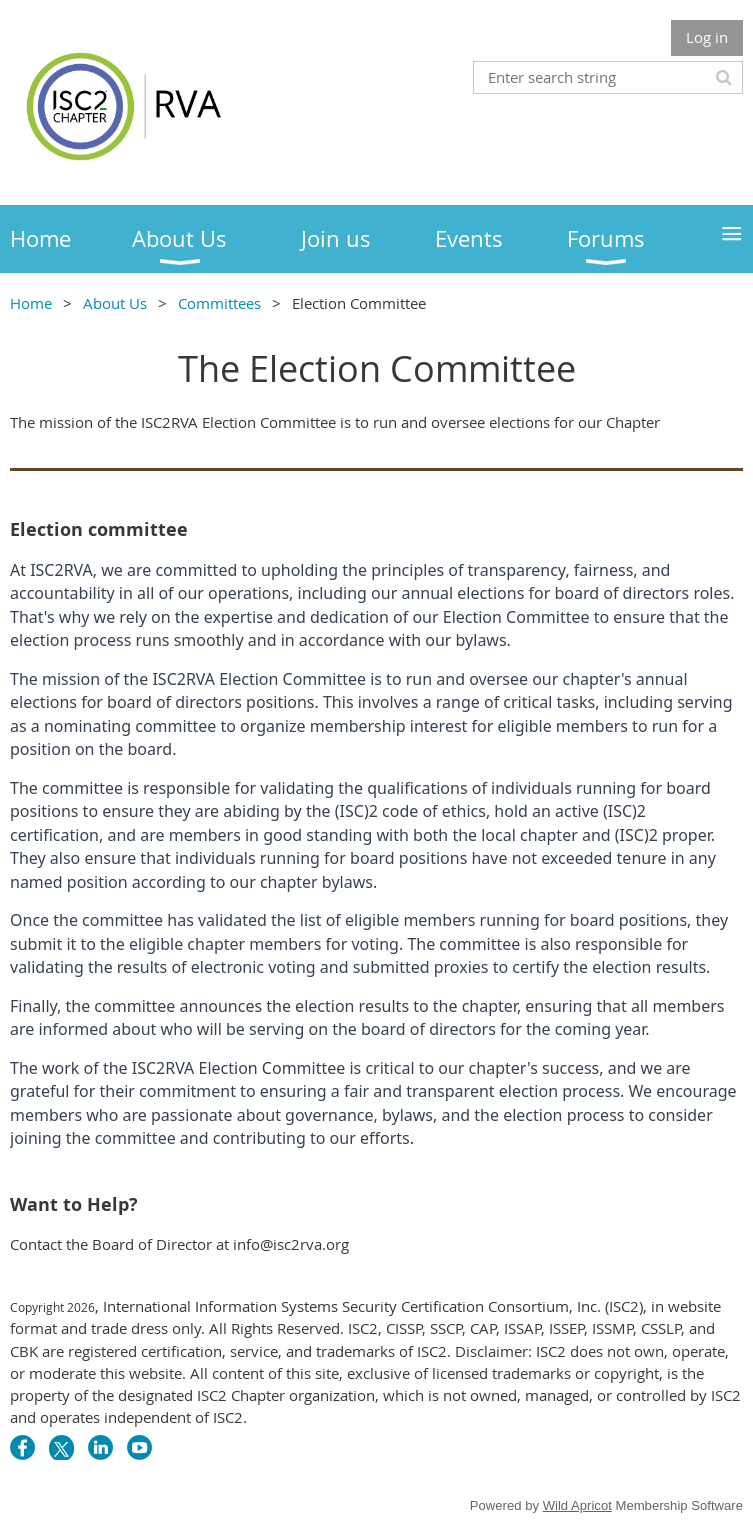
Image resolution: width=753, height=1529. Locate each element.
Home (31, 303)
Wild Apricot (577, 1505)
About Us (115, 303)
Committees (219, 303)
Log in (707, 37)
